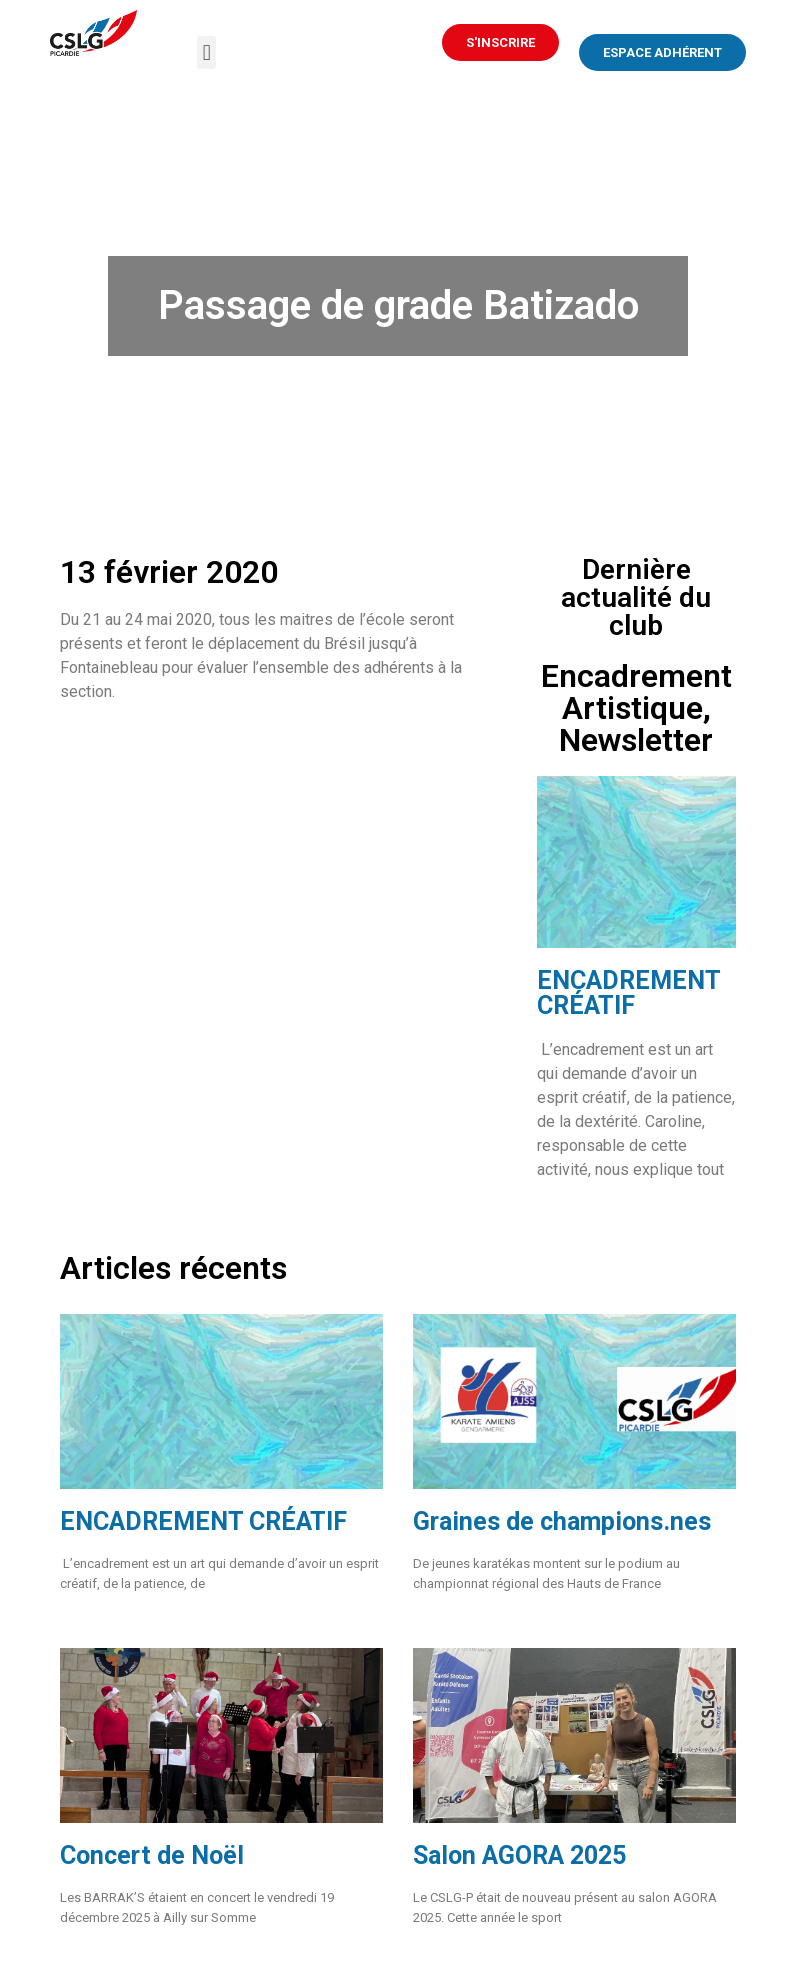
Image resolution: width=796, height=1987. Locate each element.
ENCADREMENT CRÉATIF (628, 993)
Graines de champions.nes (562, 1521)
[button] (206, 52)
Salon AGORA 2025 (519, 1855)
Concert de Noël (152, 1855)
